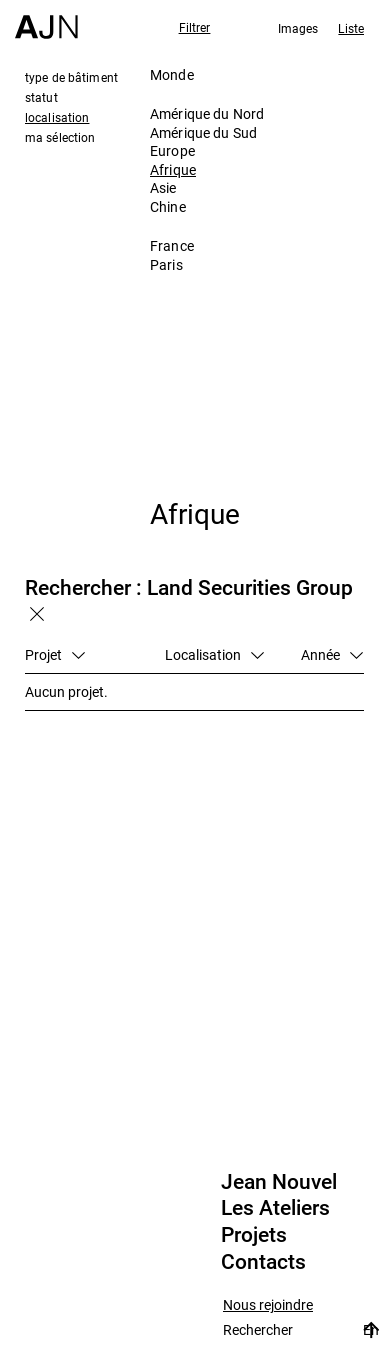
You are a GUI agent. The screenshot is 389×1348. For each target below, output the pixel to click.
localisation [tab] (57, 117)
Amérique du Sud (203, 132)
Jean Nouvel (279, 1182)
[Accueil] (46, 19)
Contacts (263, 1262)
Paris (166, 264)
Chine (168, 206)
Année (332, 654)
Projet (55, 654)
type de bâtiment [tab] (71, 77)
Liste (351, 28)
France (172, 245)
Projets (254, 1235)
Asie (163, 187)
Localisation (214, 654)
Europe (172, 150)
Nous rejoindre (268, 1305)
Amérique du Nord (207, 113)
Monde (172, 74)
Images (298, 28)
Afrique (173, 169)
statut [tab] (41, 97)
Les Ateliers (275, 1208)
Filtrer (195, 27)
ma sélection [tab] (60, 137)
